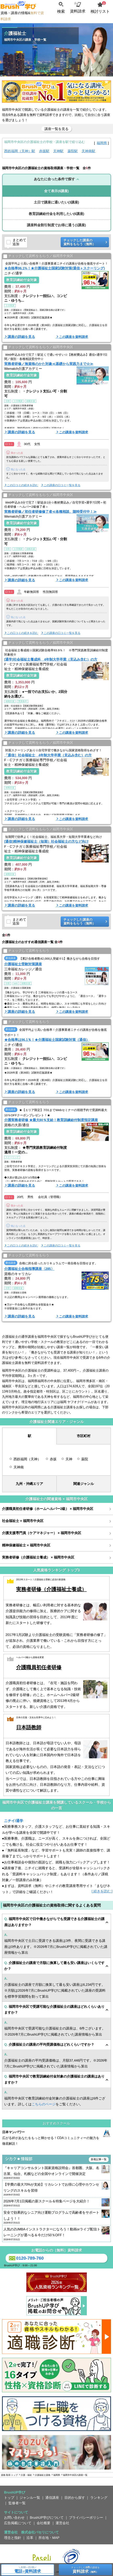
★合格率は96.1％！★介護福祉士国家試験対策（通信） (46, 1039)
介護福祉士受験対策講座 (23, 964)
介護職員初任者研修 (38, 1667)
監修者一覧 (17, 2503)
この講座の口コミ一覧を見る (62, 485)
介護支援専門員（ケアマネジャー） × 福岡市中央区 (41, 1533)
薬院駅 (72, 151)
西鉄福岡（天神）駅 (19, 151)
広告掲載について (17, 2523)
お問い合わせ (14, 2517)
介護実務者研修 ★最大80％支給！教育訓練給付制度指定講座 (51, 1120)
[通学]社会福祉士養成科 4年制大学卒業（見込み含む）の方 (50, 659)
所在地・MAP (48, 2538)
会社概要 (43, 2523)
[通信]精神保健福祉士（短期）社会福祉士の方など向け (46, 841)
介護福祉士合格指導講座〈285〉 (29, 1269)
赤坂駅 (44, 151)
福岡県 (102, 143)
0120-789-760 (26, 2258)
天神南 (18, 1467)
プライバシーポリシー (86, 2517)
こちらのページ (44, 2104)
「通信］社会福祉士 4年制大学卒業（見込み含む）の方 (48, 755)
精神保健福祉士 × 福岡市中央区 (26, 1545)
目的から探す (74, 2497)
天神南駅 (88, 151)
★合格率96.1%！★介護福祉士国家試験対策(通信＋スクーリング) (54, 268)
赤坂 (53, 1459)
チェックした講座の (83, 242)
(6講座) (56, 191)
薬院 (84, 1459)
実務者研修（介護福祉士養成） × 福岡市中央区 (38, 1557)
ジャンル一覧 (30, 2497)
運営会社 (62, 2523)
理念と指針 (12, 2538)
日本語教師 (28, 1727)
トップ (9, 2497)
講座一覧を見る (56, 129)
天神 (68, 1459)
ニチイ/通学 (13, 1821)
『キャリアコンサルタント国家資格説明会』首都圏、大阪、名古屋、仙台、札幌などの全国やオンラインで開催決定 (56, 2173)
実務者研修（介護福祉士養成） (51, 1589)
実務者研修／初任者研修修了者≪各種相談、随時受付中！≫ (50, 511)
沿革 (29, 2538)
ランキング (98, 2497)
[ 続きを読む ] (102, 1891)
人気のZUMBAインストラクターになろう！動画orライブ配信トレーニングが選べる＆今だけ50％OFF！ (56, 2234)
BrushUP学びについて (47, 2517)
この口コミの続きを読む (22, 485)
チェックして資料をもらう (26, 951)
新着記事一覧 (99, 2159)
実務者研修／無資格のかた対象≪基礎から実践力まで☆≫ (48, 364)
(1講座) (56, 225)
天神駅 (58, 151)
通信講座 (52, 2497)
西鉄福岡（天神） (27, 1459)
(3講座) (56, 202)
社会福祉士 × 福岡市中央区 (23, 1521)
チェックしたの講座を (85, 2570)
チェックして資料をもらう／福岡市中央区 (38, 256)
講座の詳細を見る (21, 337)
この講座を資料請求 (73, 337)
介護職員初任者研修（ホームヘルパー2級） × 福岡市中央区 (47, 1509)
